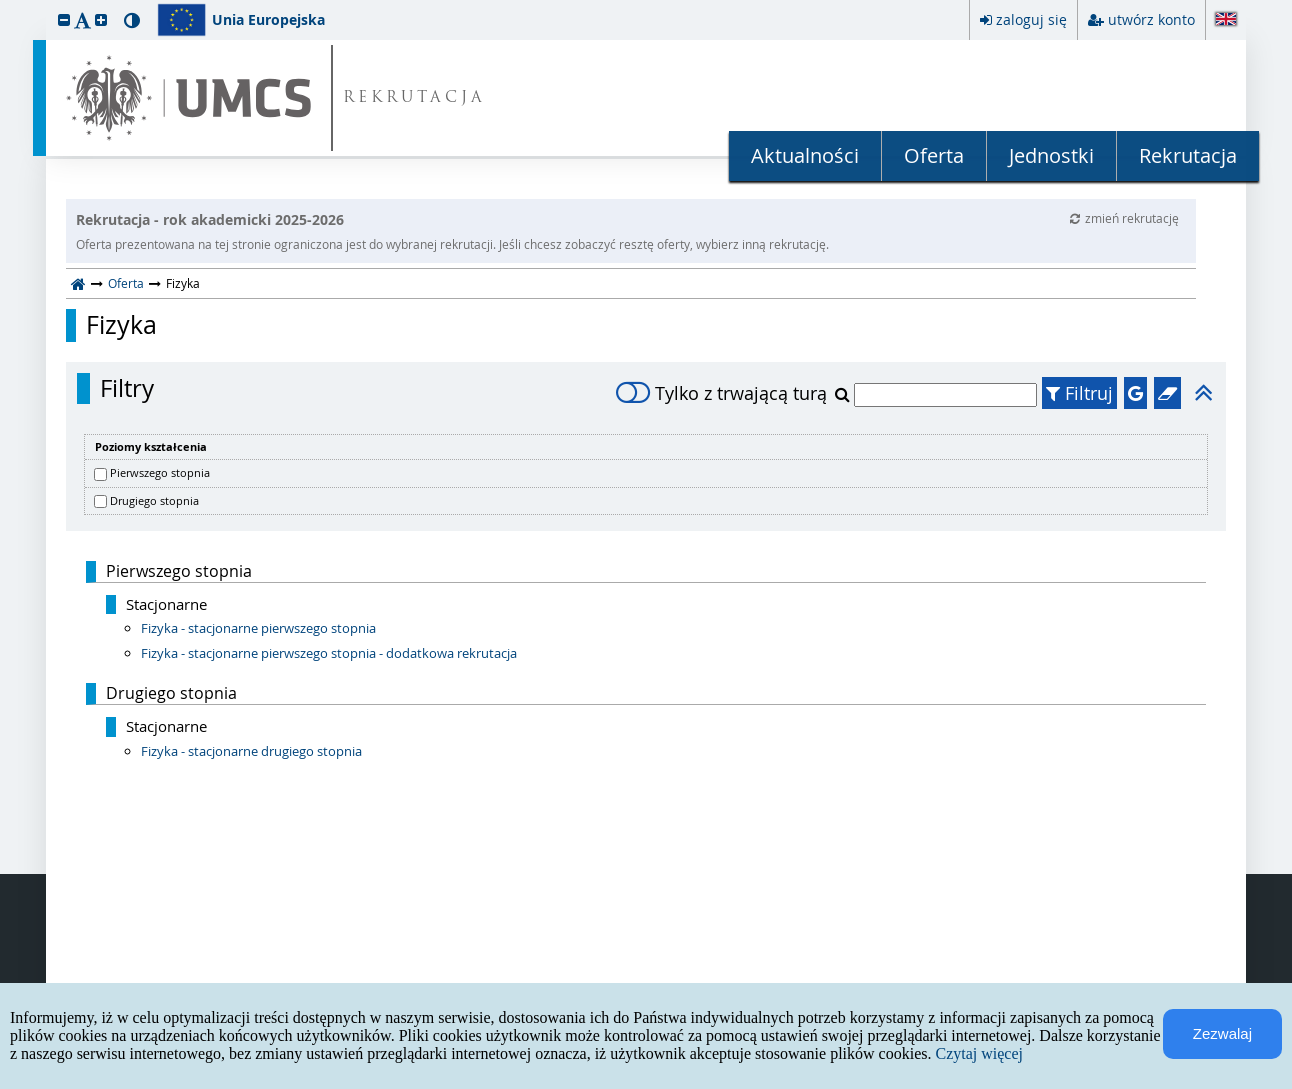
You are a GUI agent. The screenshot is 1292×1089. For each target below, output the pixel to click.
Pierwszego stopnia (160, 472)
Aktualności (805, 155)
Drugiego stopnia (154, 500)
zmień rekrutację (1124, 218)
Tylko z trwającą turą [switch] (721, 393)
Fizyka (121, 325)
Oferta (934, 155)
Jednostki (1051, 155)
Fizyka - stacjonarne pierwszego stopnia (258, 628)
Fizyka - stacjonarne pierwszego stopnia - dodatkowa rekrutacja (329, 653)
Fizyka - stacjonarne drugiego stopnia (251, 751)
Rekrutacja (1188, 155)
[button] (64, 19)
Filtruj (1079, 393)
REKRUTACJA (414, 98)
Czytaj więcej (979, 1053)
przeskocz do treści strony (5, 5)
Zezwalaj (1222, 1033)
